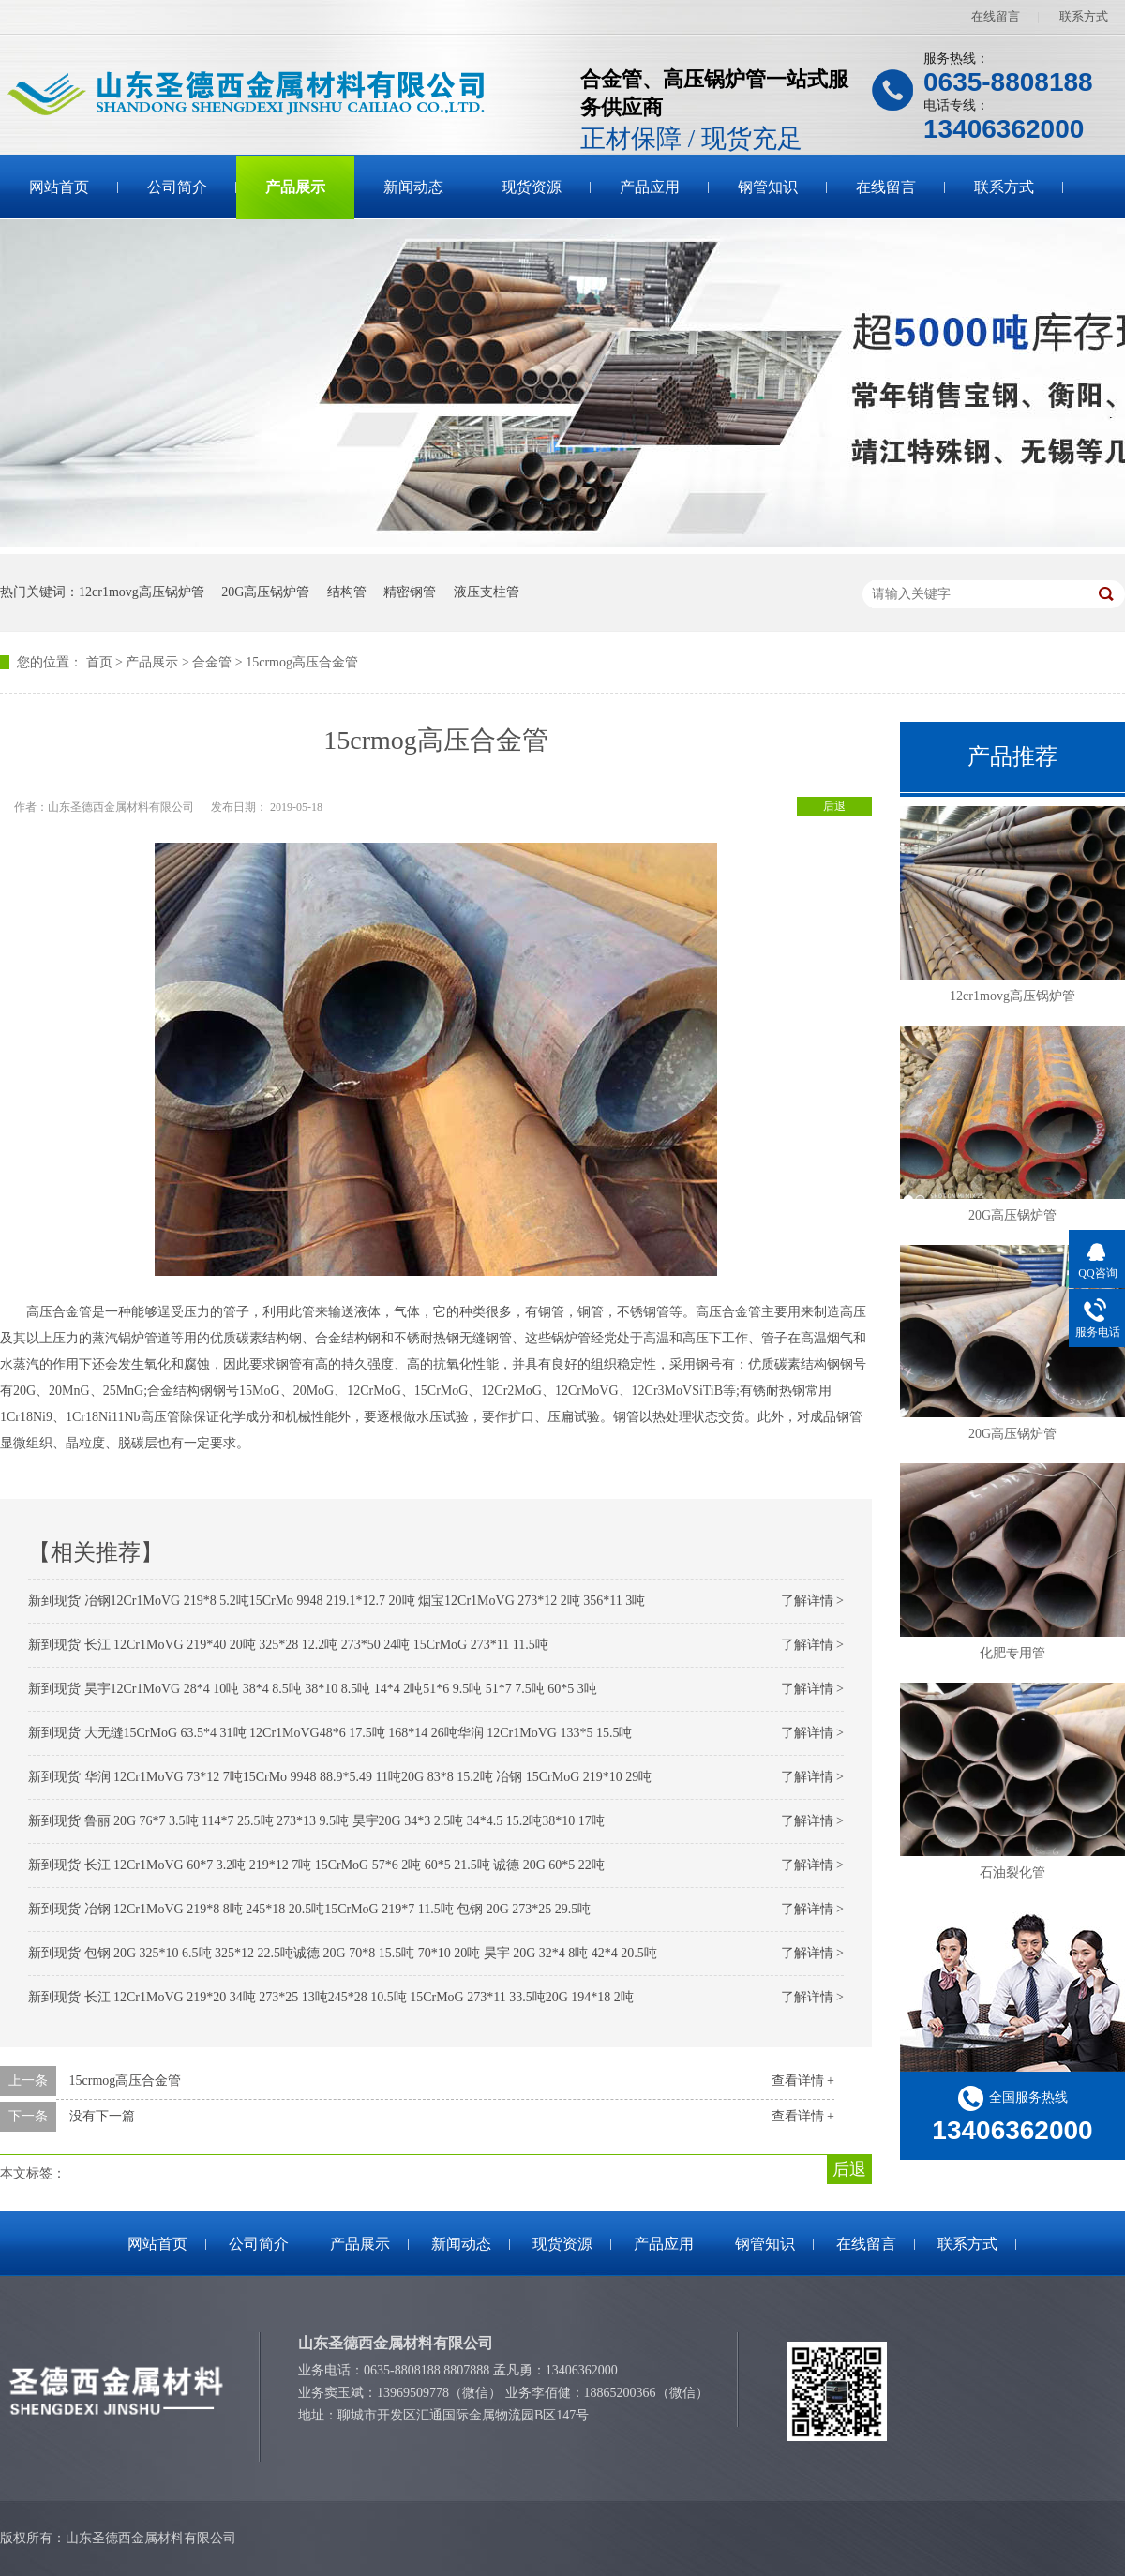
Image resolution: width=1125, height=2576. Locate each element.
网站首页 (59, 187)
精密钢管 (409, 592)
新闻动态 (413, 187)
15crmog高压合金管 (302, 662)
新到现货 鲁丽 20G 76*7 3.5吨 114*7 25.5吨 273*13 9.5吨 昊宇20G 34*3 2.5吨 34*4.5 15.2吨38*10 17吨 (316, 1821)
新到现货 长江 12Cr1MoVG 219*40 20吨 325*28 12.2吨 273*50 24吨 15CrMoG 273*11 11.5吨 (288, 1645)
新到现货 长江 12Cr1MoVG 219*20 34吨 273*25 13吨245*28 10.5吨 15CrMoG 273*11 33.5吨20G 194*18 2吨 (331, 1997)
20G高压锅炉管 (265, 592)
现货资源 (532, 187)
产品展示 (295, 187)
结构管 (347, 592)
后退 (834, 806)
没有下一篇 (102, 2116)
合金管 (212, 662)
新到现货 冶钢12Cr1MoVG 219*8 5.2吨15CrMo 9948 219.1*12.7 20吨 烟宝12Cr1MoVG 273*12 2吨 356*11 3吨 (336, 1601)
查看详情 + (803, 2081)
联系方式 (1083, 16)
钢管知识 (768, 187)
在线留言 (995, 16)
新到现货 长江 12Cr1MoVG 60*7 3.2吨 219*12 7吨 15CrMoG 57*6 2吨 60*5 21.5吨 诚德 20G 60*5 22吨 (316, 1865)
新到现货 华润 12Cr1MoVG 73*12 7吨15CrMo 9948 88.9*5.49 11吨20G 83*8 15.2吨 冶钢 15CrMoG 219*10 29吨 (340, 1777)
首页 (99, 662)
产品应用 (650, 187)
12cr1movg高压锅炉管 (141, 592)
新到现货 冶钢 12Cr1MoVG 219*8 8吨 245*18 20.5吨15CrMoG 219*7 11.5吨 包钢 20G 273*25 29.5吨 (309, 1909)
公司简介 (177, 187)
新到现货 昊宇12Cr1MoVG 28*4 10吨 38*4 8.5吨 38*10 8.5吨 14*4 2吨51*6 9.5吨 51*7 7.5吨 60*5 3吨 (312, 1689)
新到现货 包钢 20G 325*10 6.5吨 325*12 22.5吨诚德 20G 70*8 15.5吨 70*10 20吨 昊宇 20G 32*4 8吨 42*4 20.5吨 (342, 1953)
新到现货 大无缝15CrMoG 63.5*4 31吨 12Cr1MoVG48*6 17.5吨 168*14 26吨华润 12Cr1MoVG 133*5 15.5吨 (330, 1733)
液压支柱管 (486, 592)
